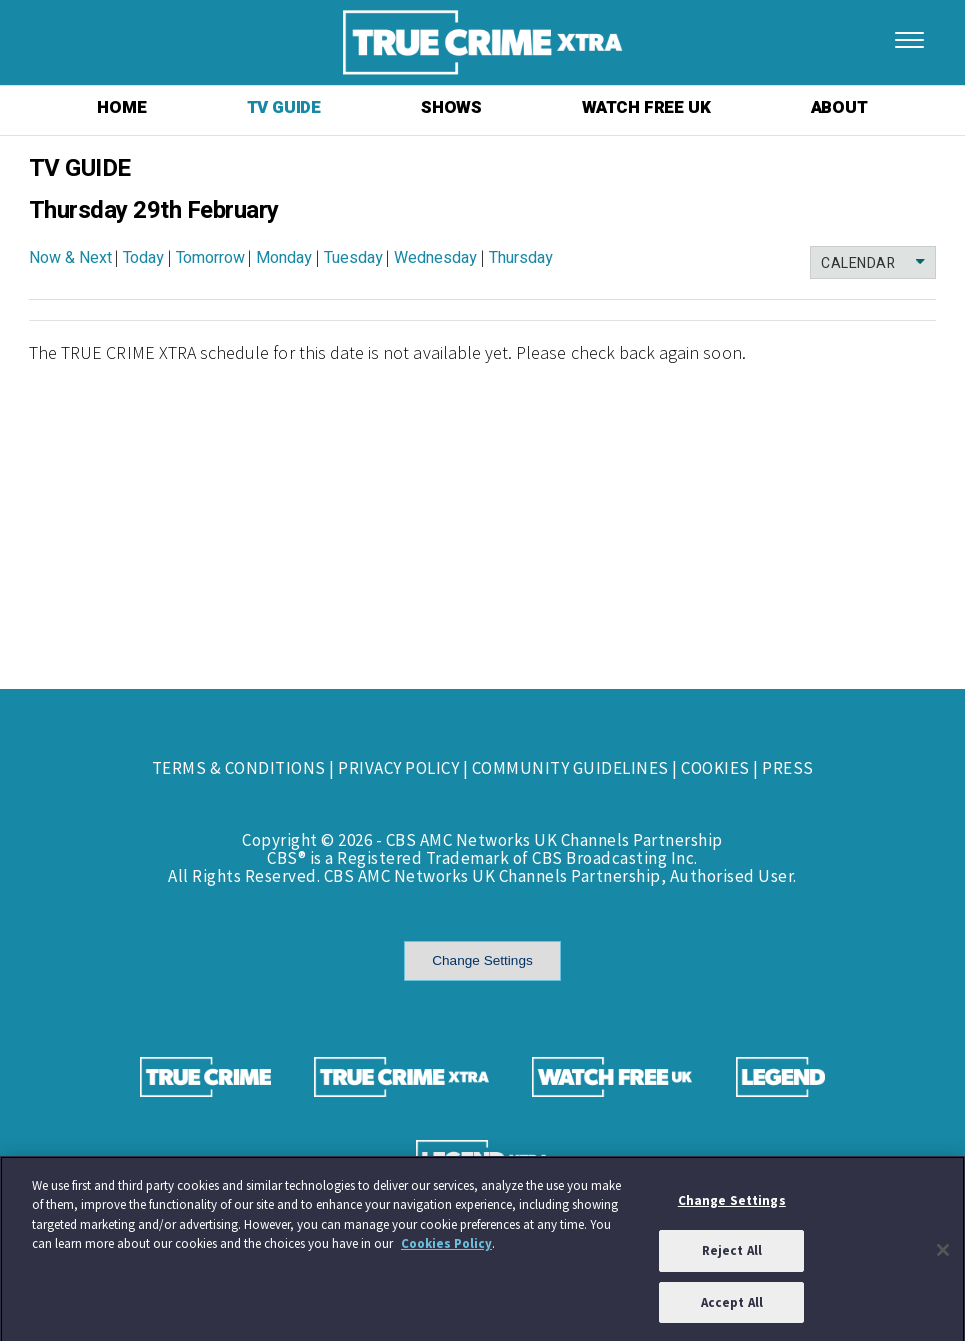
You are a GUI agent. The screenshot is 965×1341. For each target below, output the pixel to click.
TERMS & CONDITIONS (239, 768)
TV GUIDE (284, 107)
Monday (284, 258)
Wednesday (435, 258)
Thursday (521, 258)
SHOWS (451, 107)
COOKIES (715, 768)
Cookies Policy (446, 1248)
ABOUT (839, 107)
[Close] (943, 1254)
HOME (121, 107)
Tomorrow (210, 258)
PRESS (788, 768)
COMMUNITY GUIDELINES (570, 768)
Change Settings (482, 960)
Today (143, 258)
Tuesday (353, 258)
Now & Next (70, 258)
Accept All (732, 1307)
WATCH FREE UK (646, 107)
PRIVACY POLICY (398, 768)
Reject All (732, 1255)
